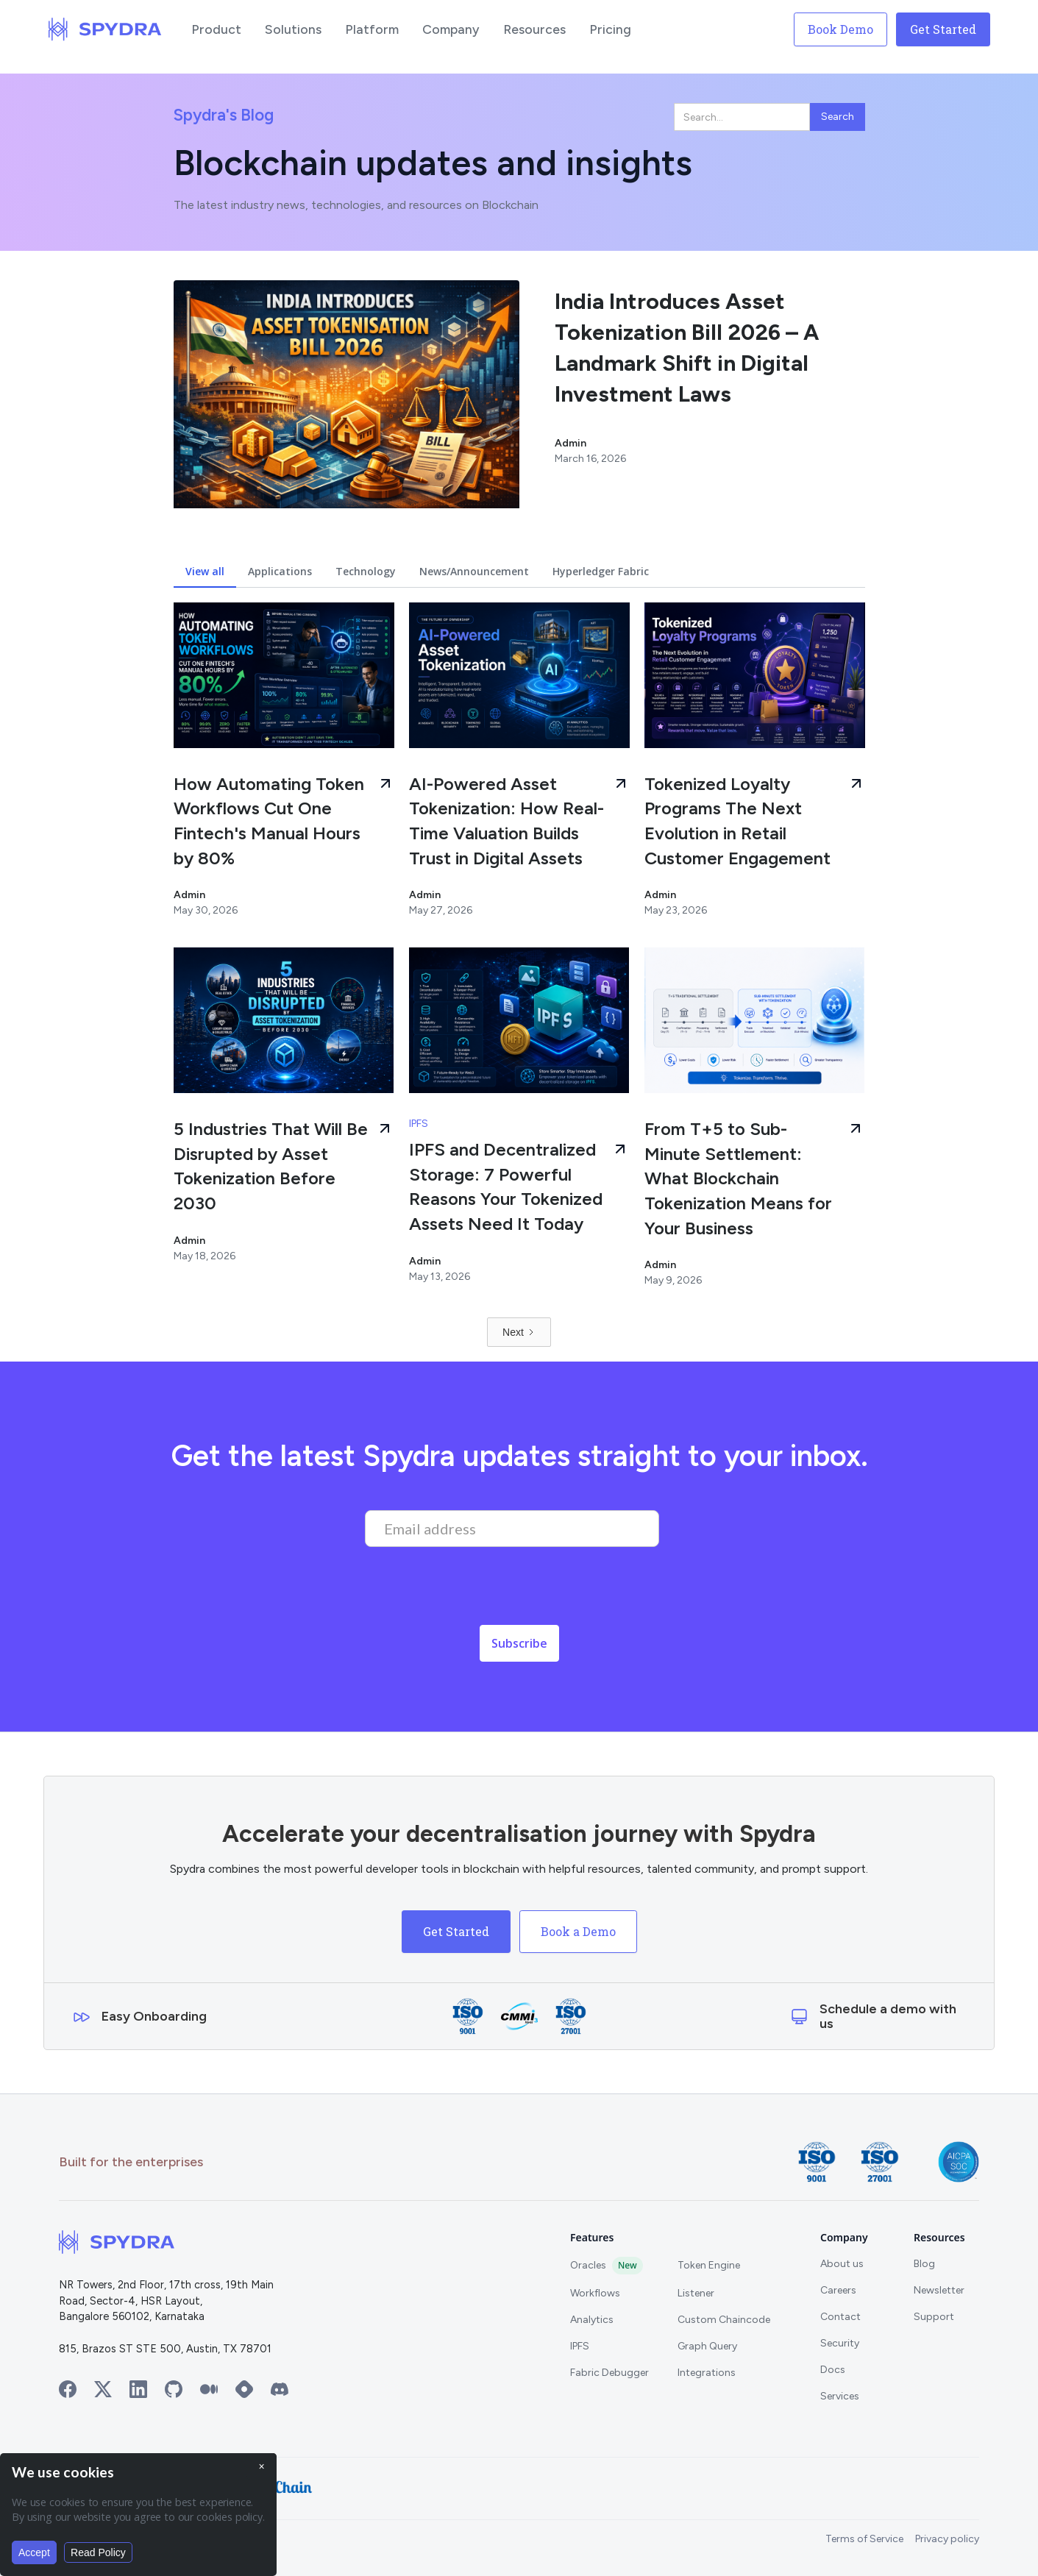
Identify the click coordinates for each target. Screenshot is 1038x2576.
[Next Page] (519, 1332)
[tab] (205, 571)
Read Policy (98, 2552)
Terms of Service (864, 2539)
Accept (34, 2552)
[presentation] (477, 1590)
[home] (105, 29)
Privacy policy (947, 2539)
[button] (216, 29)
